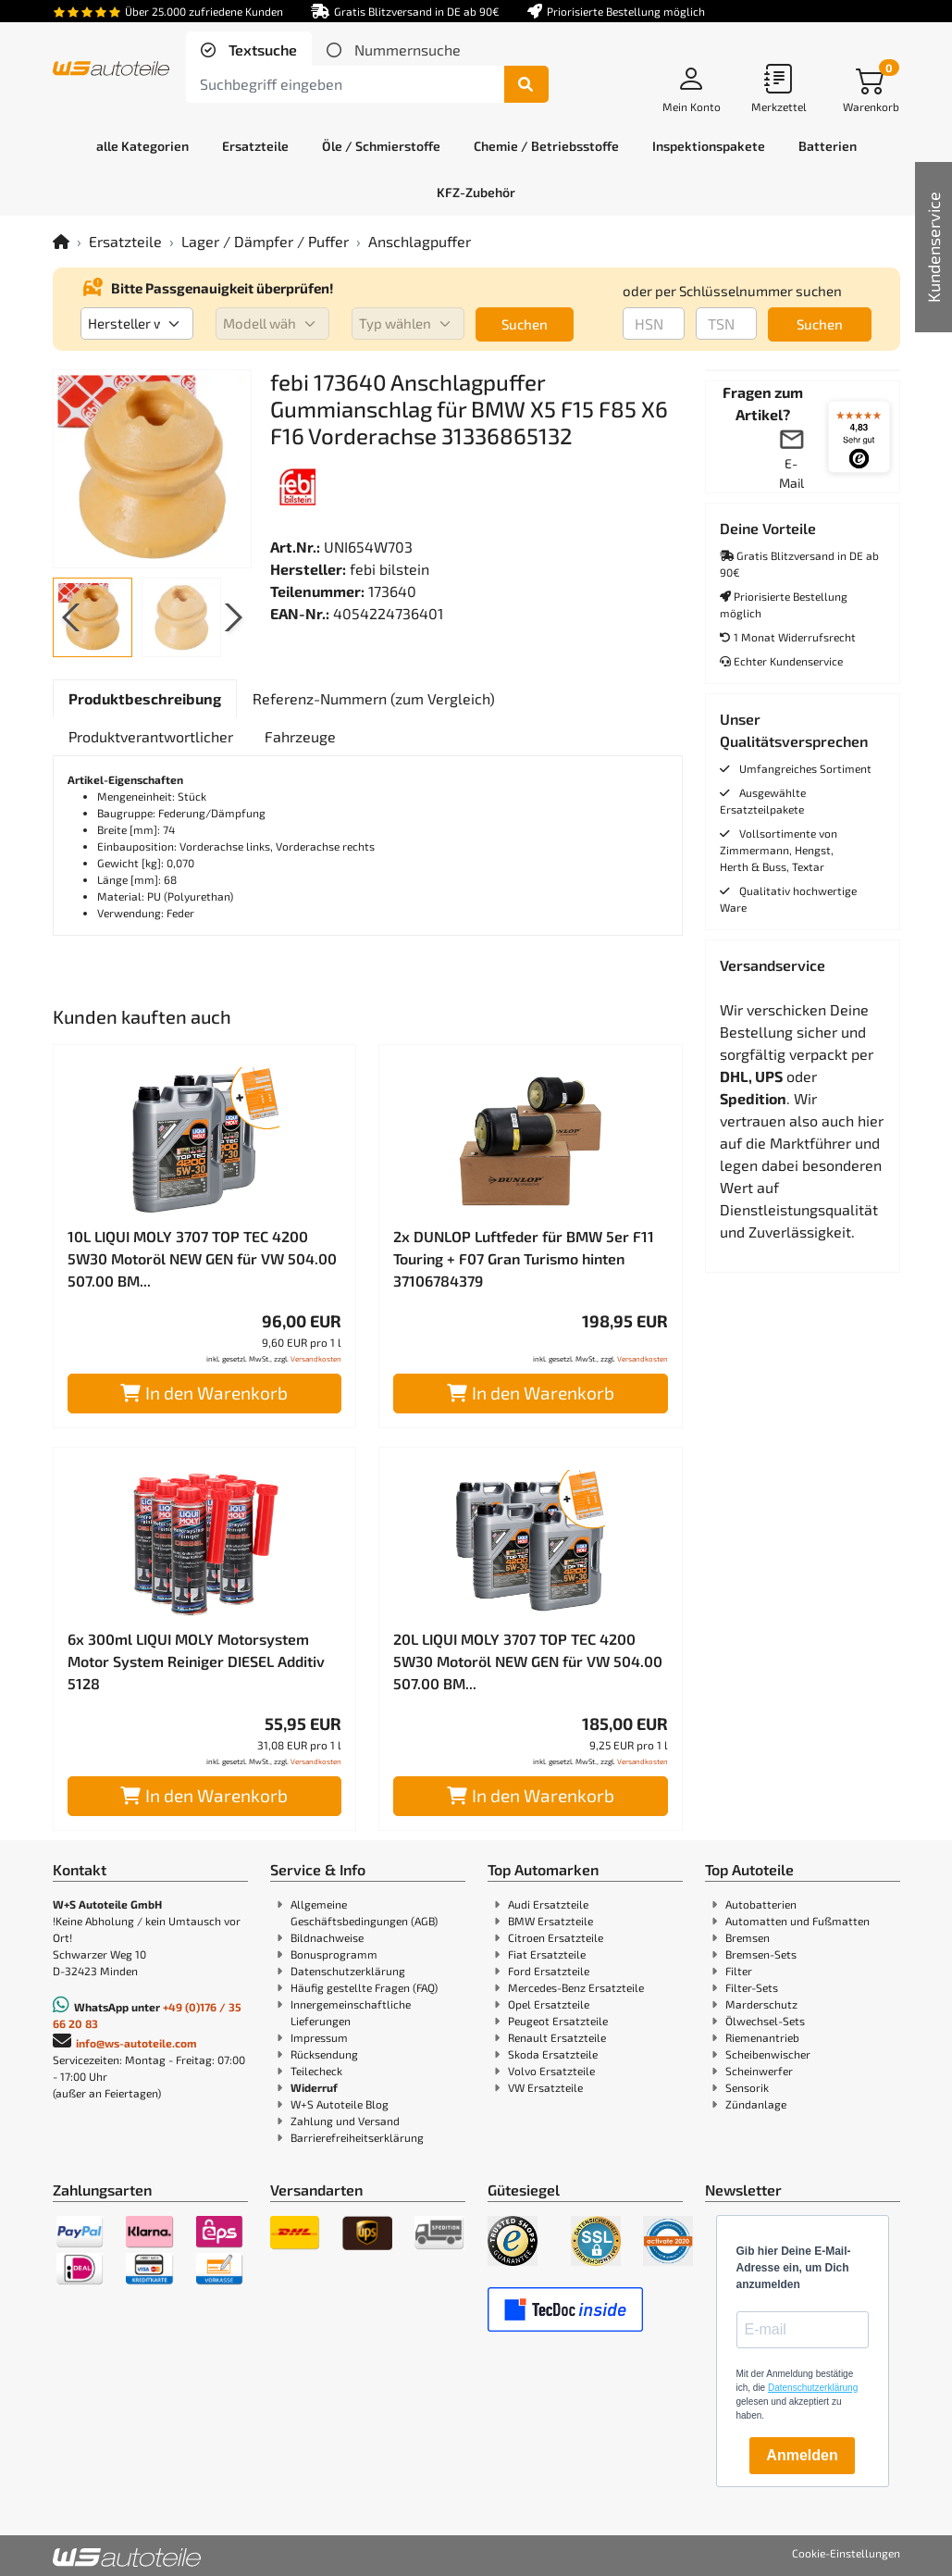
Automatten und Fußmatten (797, 1920)
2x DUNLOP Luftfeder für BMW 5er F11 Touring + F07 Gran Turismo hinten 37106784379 (523, 1258)
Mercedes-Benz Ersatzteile (576, 1987)
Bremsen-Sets (761, 1954)
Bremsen (747, 1937)
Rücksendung (324, 2053)
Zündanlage (755, 2103)
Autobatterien (761, 1904)
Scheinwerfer (759, 2070)
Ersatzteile (125, 241)
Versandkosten (316, 1358)
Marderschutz (761, 2003)
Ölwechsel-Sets (765, 2020)
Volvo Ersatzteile (551, 2070)
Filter (738, 1970)
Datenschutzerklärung (348, 1970)
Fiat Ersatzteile (547, 1954)
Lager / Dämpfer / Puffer (265, 241)
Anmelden (801, 2455)
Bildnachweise (327, 1937)
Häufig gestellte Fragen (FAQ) (364, 1987)
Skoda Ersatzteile (553, 2053)
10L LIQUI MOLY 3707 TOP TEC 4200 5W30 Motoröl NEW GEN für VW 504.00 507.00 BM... (202, 1258)
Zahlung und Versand (345, 2120)
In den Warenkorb (204, 1392)
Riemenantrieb (762, 2037)
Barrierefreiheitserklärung (357, 2137)
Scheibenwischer (767, 2053)
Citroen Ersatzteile (555, 1937)
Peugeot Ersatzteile (558, 2020)
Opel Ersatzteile (548, 2003)
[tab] (249, 49)
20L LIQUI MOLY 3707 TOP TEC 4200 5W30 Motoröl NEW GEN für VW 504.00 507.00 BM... (527, 1661)
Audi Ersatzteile (548, 1904)
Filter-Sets (751, 1987)
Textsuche (261, 49)
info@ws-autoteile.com (136, 2042)
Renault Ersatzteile (557, 2037)
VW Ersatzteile (545, 2087)
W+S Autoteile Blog (340, 2103)
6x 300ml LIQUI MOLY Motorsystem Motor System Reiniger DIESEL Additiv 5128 (196, 1661)
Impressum (319, 2037)
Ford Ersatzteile (548, 1970)
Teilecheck (316, 2070)
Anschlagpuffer (419, 241)
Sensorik (747, 2087)
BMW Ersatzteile (550, 1920)
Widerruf (314, 2087)
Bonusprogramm (334, 1954)
